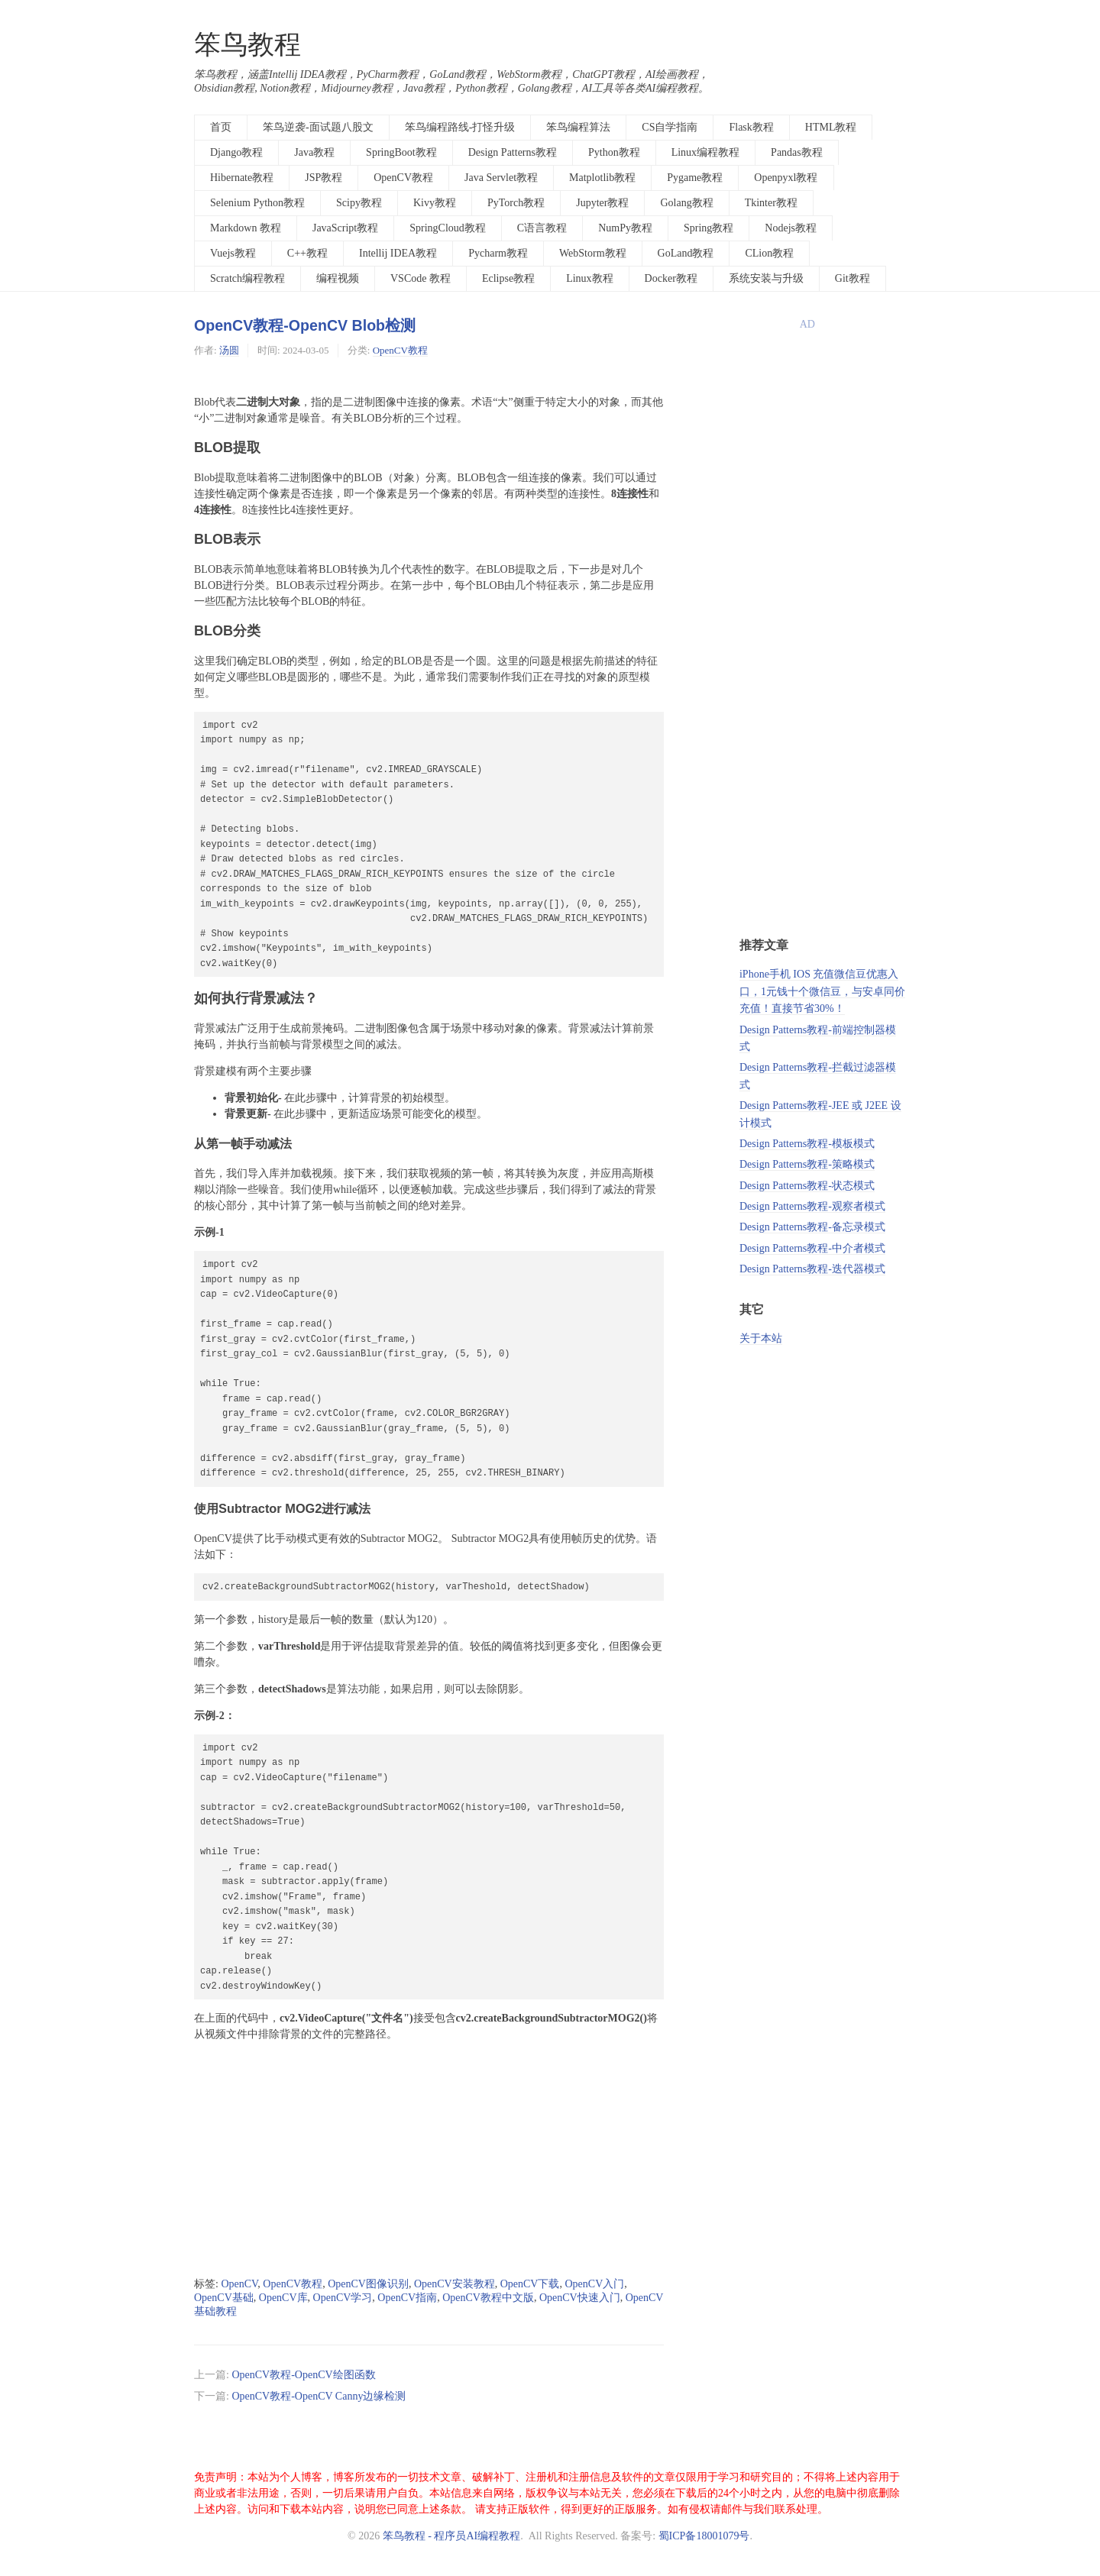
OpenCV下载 (530, 2284)
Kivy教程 (434, 202)
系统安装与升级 (766, 278)
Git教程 (852, 278)
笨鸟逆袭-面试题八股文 (318, 127)
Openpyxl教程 (785, 177)
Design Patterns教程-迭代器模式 (812, 1269)
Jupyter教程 (602, 202)
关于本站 (760, 1338)
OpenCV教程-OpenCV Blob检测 (305, 325)
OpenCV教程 (403, 177)
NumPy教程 (625, 228)
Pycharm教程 (498, 253)
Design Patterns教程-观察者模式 (812, 1206)
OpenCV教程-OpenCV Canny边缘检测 (318, 2396)
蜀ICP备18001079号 (704, 2536)
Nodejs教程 (791, 228)
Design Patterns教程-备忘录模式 (812, 1227)
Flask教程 (751, 127)
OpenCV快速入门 (579, 2297)
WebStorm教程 (592, 253)
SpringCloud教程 (447, 228)
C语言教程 (542, 228)
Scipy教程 (359, 202)
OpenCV (239, 2284)
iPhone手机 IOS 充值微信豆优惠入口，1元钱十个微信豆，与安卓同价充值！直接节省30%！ (822, 991)
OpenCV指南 (407, 2297)
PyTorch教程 (516, 202)
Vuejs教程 (233, 253)
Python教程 (614, 152)
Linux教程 (589, 278)
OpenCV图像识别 (368, 2284)
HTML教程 (831, 127)
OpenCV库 (283, 2297)
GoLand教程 (686, 253)
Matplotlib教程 (602, 177)
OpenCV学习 (343, 2297)
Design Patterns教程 (512, 152)
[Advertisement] (429, 2160)
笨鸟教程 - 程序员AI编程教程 (451, 2536)
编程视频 (337, 278)
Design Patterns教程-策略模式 (807, 1164)
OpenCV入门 (594, 2284)
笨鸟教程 (247, 45)
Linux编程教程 (705, 152)
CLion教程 (769, 253)
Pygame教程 (695, 177)
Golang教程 (686, 202)
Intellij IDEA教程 (398, 253)
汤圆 (229, 350)
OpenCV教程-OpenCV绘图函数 (303, 2374)
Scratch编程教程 (247, 278)
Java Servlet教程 (501, 177)
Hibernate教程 (241, 177)
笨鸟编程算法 (578, 127)
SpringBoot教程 (401, 152)
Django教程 (236, 152)
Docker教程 (671, 278)
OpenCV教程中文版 (488, 2297)
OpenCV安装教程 (454, 2284)
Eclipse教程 (508, 278)
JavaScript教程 (345, 228)
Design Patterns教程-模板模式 (807, 1143)
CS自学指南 (669, 127)
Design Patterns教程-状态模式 (807, 1185)
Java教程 (314, 152)
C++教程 (307, 253)
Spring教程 (708, 228)
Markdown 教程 (245, 228)
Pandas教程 (797, 152)
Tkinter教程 (771, 202)
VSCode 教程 (420, 278)
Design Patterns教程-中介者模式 (812, 1248)
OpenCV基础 (224, 2297)
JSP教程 (323, 177)
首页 (220, 127)
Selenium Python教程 (257, 202)
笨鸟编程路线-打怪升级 (460, 127)
